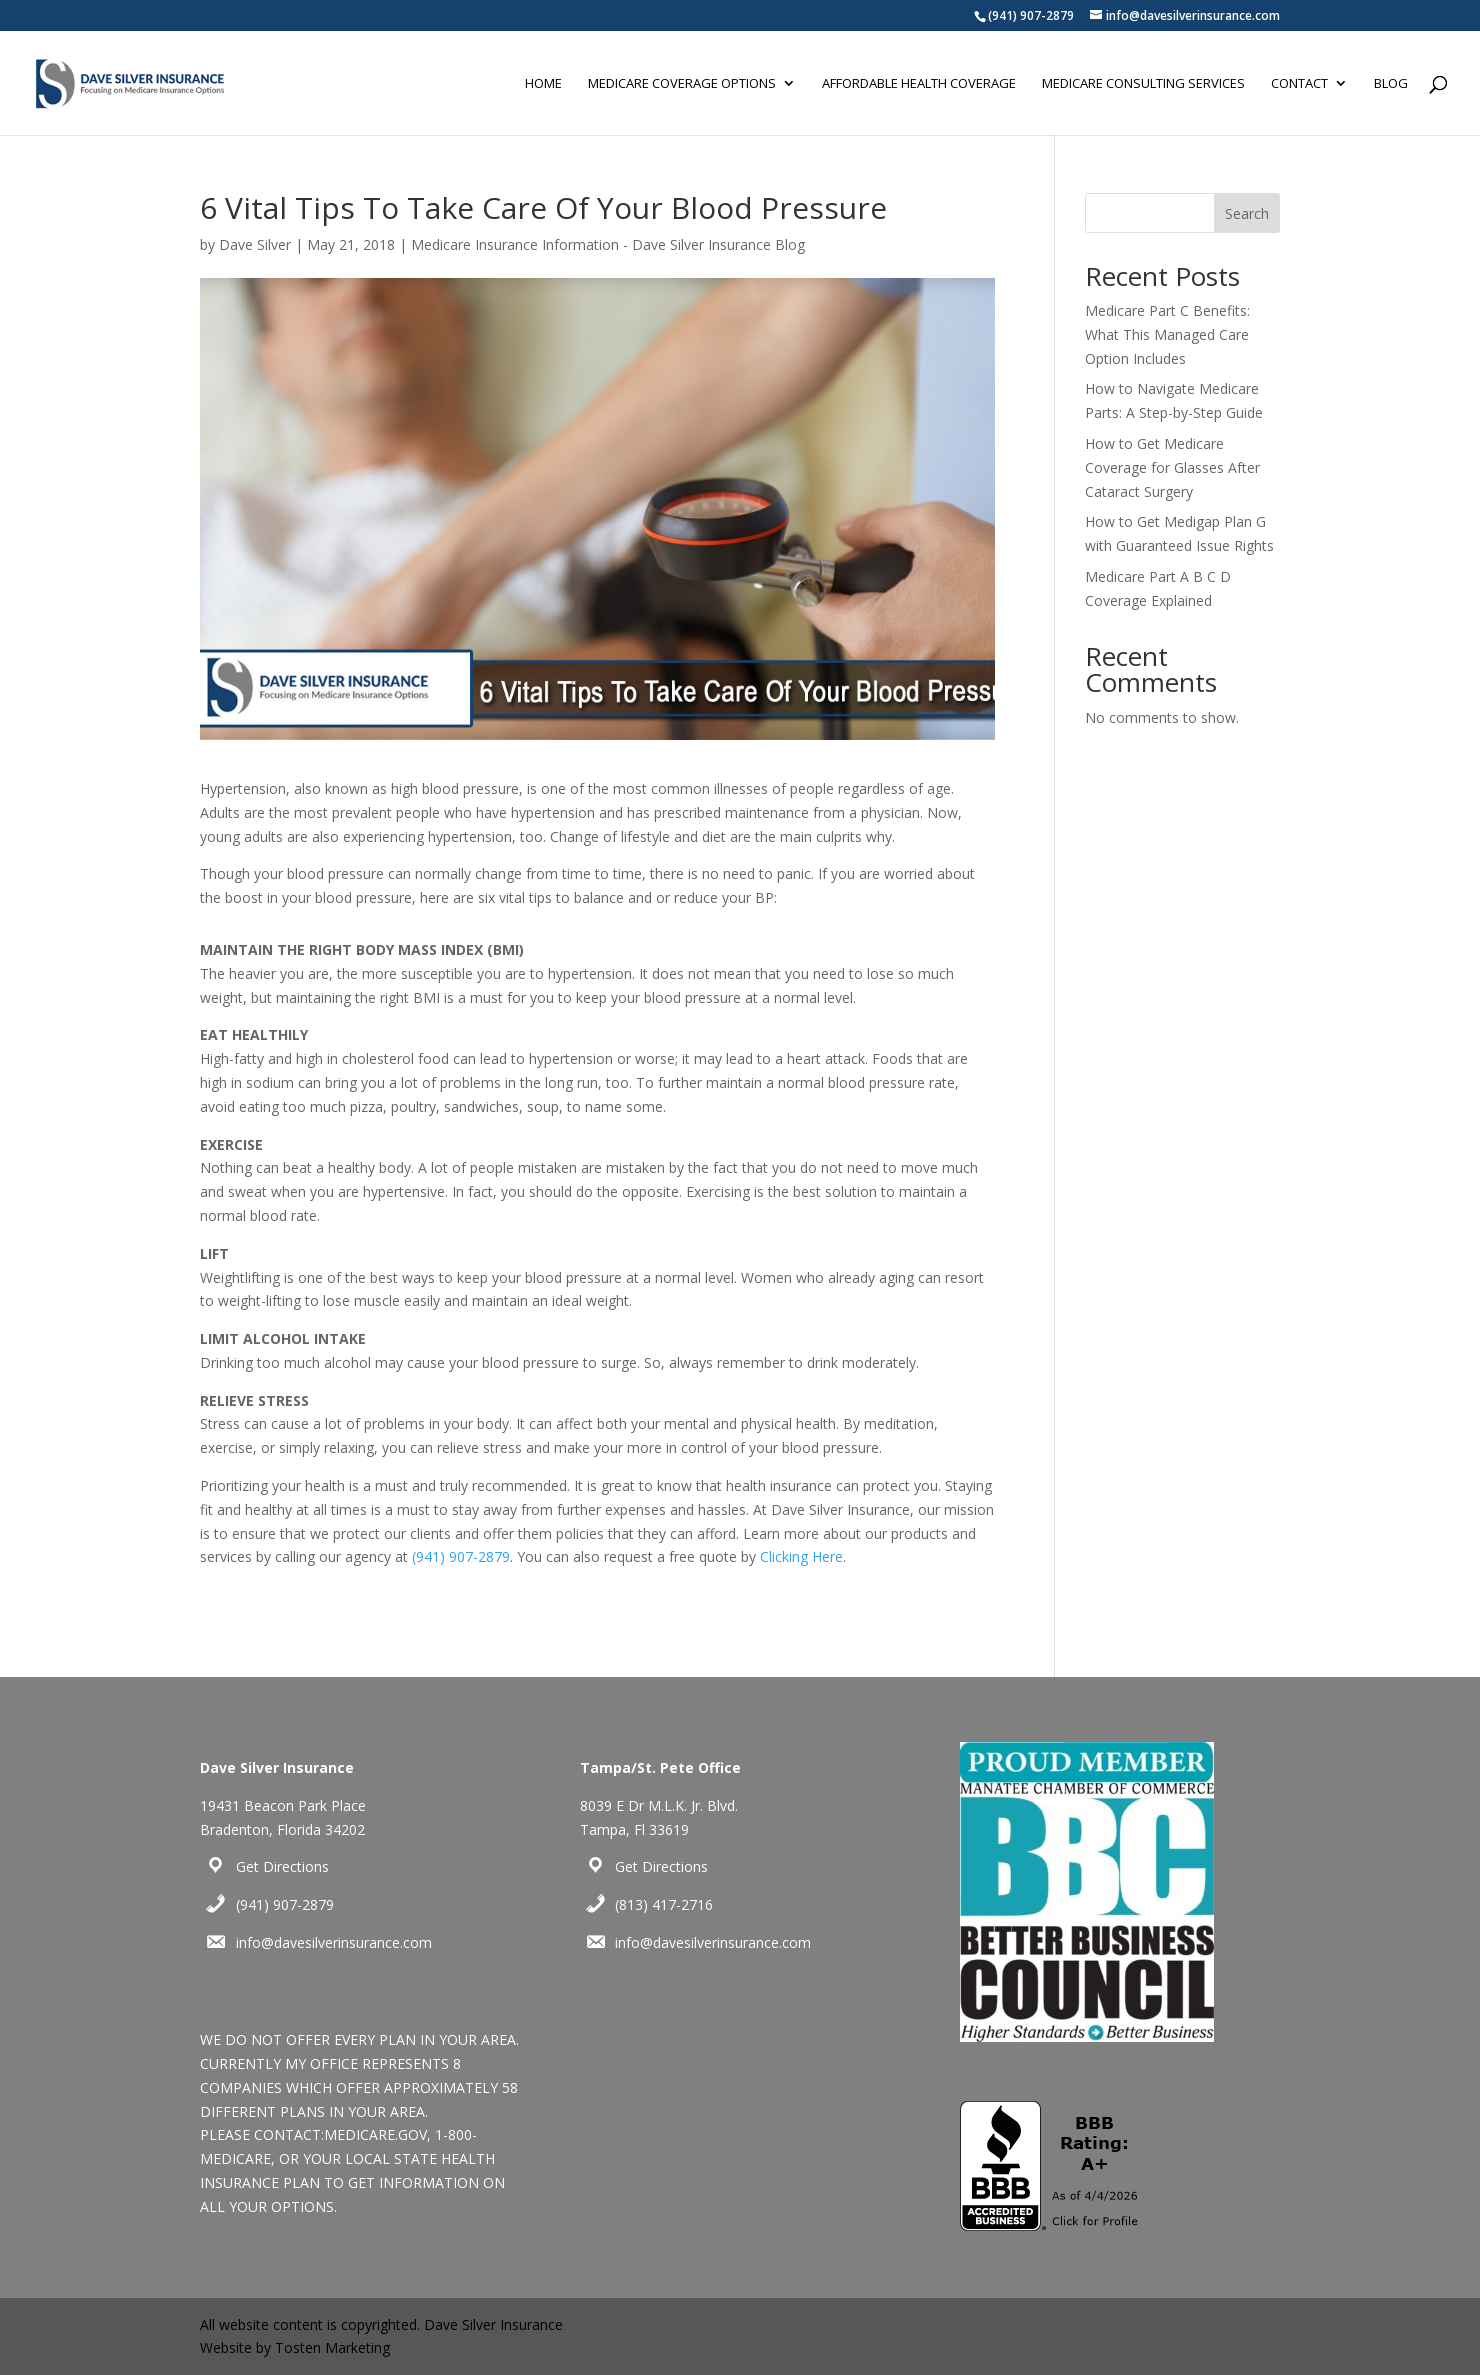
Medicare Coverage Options (682, 84)
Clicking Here (801, 1556)
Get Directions (282, 1866)
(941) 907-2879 (1031, 15)
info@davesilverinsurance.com (334, 1942)
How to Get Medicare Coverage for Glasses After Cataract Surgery (1172, 467)
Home (543, 84)
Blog (1391, 84)
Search (1247, 213)
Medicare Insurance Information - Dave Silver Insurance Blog (608, 244)
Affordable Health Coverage (919, 84)
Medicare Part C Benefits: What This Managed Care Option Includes (1167, 334)
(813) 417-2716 (664, 1904)
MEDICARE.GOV (375, 2134)
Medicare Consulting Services (1143, 84)
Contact (1299, 84)
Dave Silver (255, 244)
